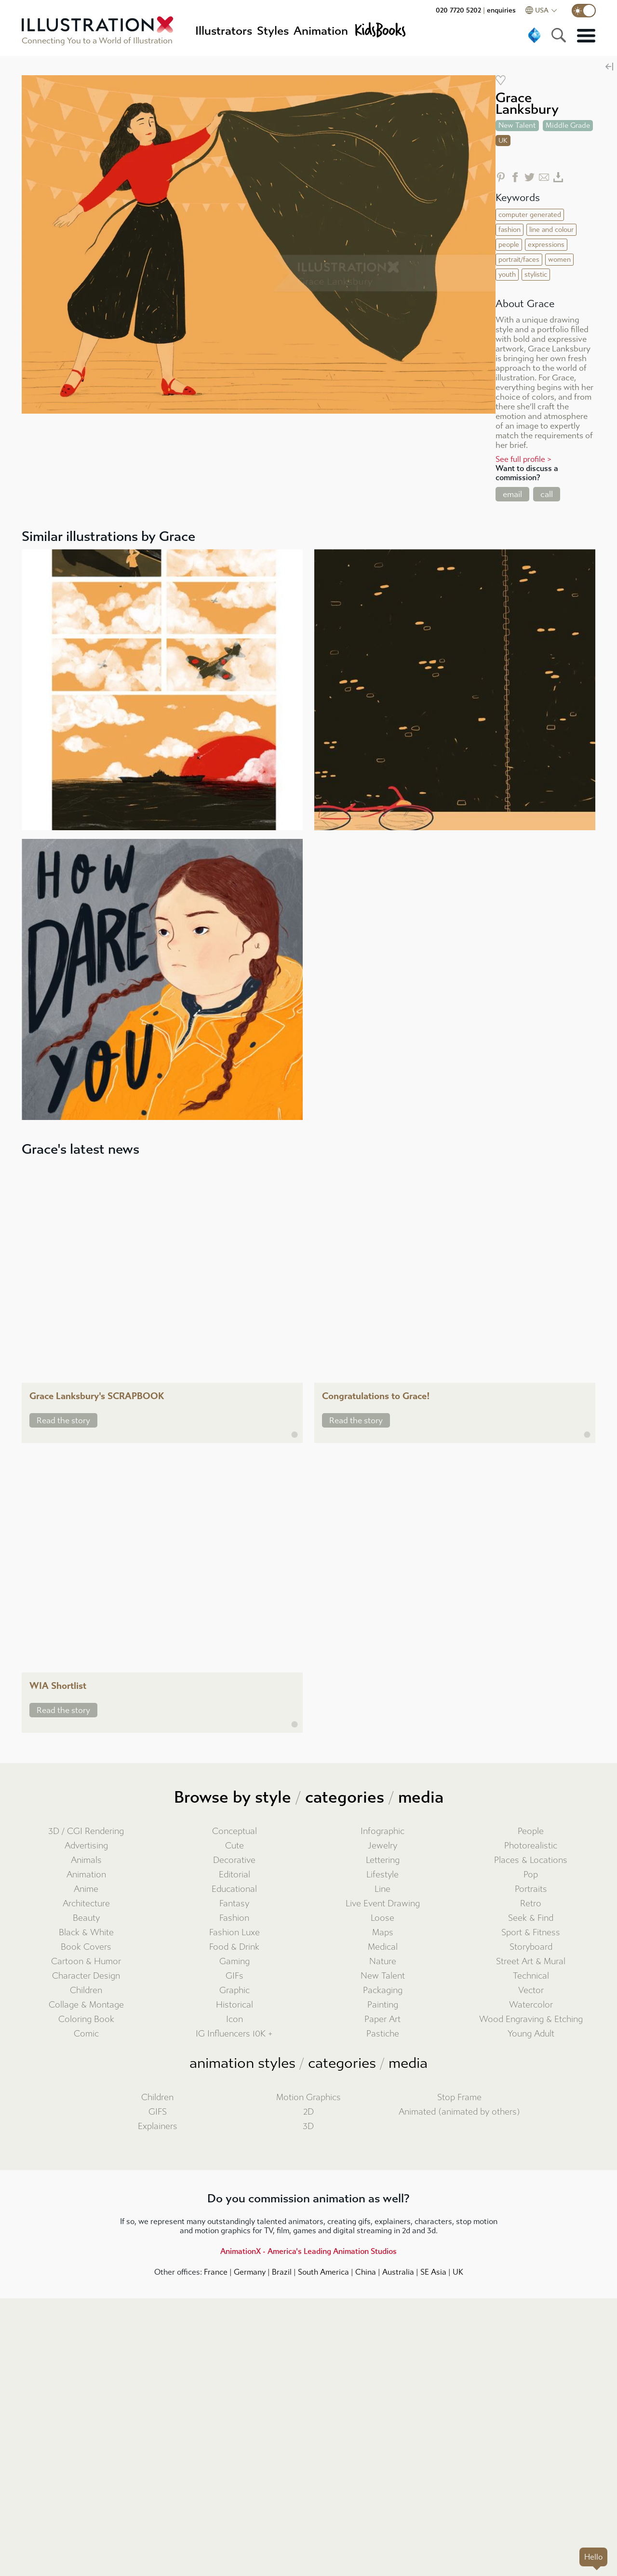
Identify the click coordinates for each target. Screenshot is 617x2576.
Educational (234, 1889)
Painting (382, 2005)
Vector (531, 1990)
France (216, 2272)
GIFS (157, 2112)
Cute (234, 1846)
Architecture (86, 1904)
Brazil (282, 2272)
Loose (382, 1918)
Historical (234, 2005)
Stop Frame (459, 2097)
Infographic (382, 1831)
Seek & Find (530, 1918)
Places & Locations (530, 1860)
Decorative (234, 1860)
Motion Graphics (308, 2097)
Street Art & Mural (530, 1961)
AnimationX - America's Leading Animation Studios (308, 2251)
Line (382, 1889)
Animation (86, 1875)
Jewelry (382, 1846)
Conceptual (234, 1831)
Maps (382, 1933)
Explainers (157, 2126)
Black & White (86, 1933)
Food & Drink (234, 1947)
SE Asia (433, 2272)
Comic (86, 2034)
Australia (398, 2272)
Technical (531, 1976)
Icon (234, 2019)
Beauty (86, 1918)
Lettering (383, 1860)
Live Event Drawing (383, 1904)
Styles (273, 31)
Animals (86, 1860)
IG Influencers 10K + (234, 2034)
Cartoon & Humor (86, 1961)
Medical (383, 1947)
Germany (250, 2272)
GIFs (234, 1976)
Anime (86, 1889)
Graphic (234, 1990)
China (365, 2272)
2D (308, 2112)
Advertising (86, 1846)
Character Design (86, 1976)
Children (86, 1990)
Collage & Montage (86, 2005)
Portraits (531, 1889)
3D (308, 2126)
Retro (530, 1904)
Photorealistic (530, 1846)
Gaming (234, 1961)
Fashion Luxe (234, 1933)
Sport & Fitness (530, 1933)
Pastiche (382, 2034)
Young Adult (531, 2034)
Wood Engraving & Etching (531, 2019)
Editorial (234, 1875)
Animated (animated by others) (459, 2112)
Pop (530, 1875)
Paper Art (382, 2019)
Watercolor (531, 2005)
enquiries (501, 10)
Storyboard (531, 1947)
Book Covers (86, 1947)
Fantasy (234, 1904)
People (531, 1831)
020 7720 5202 (458, 10)
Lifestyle (382, 1875)
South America (323, 2272)
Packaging (382, 1990)
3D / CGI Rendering (86, 1831)
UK (458, 2272)
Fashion (234, 1918)
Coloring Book (86, 2019)
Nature (382, 1961)
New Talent (383, 1976)
